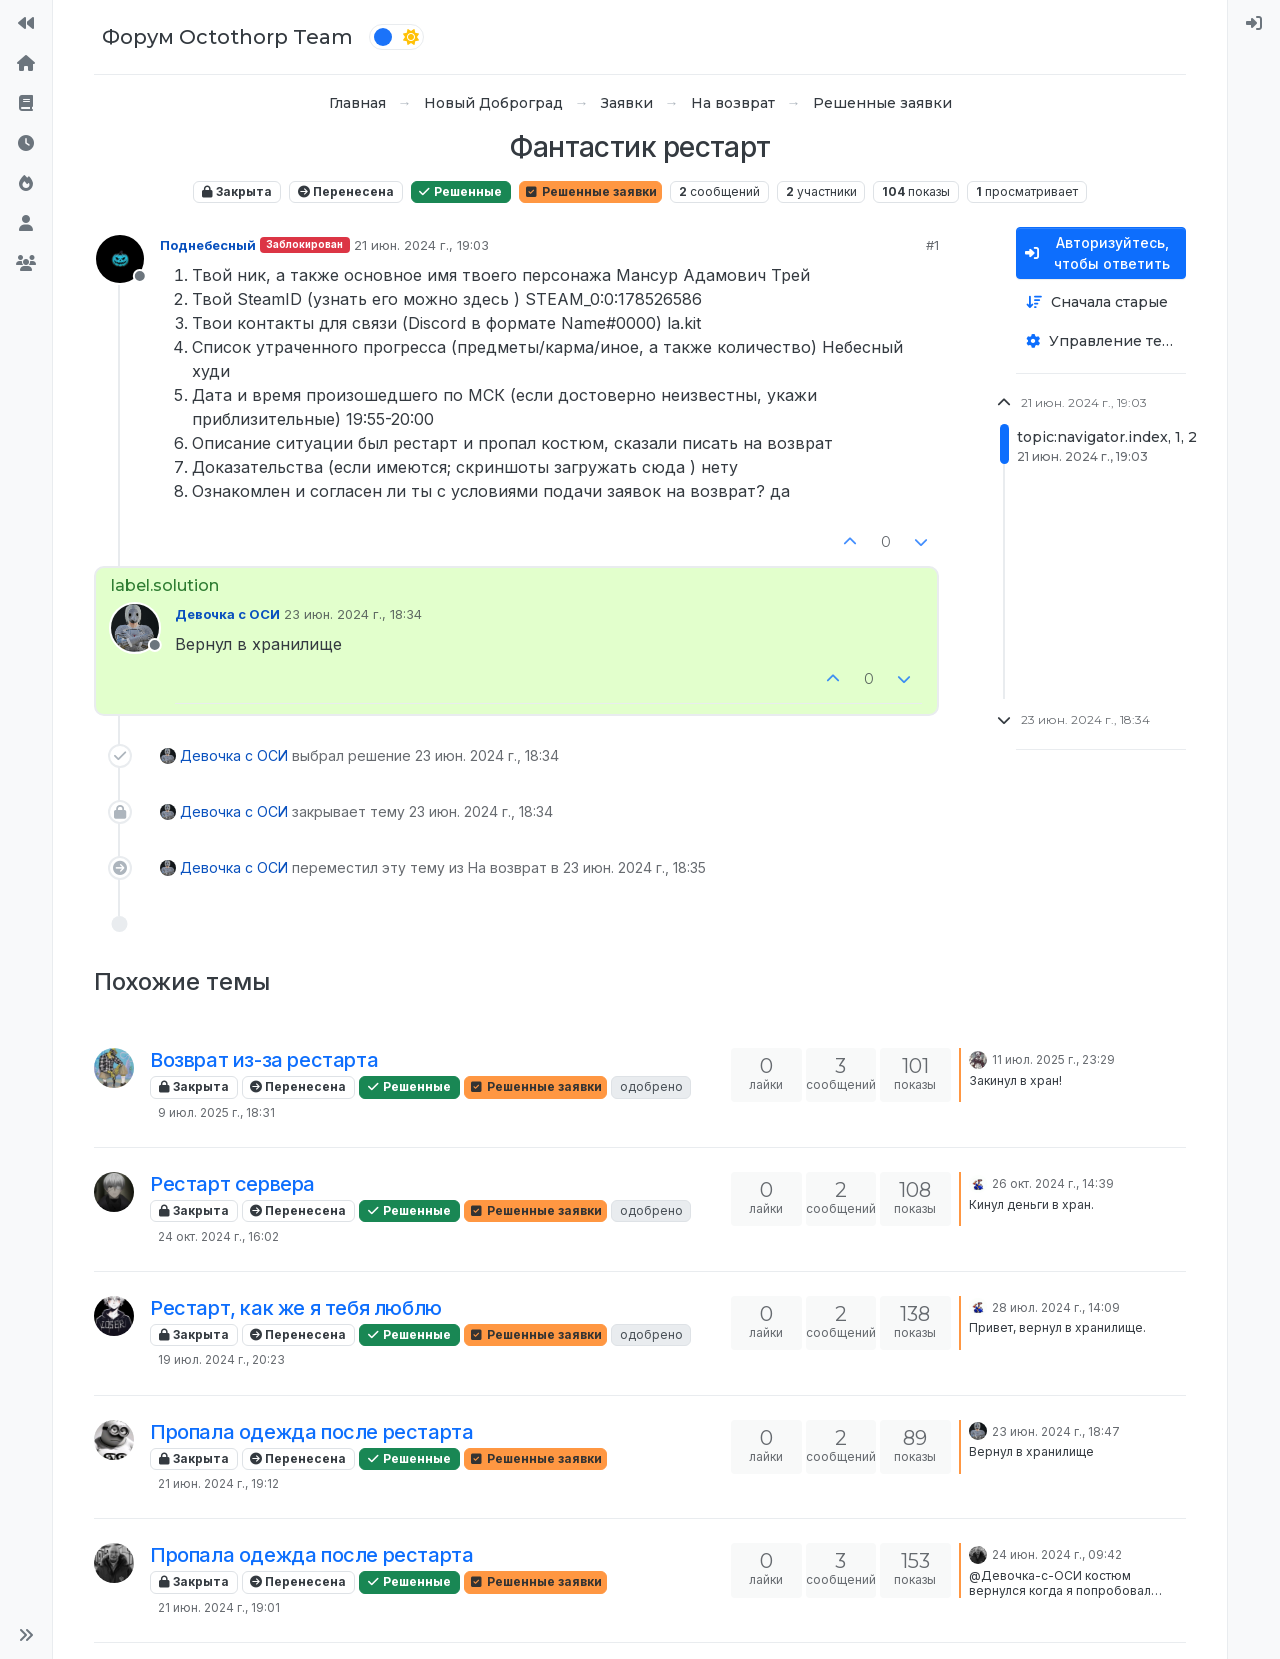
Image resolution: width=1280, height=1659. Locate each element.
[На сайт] (26, 24)
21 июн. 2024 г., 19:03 (421, 245)
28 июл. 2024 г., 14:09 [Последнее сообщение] (1056, 1307)
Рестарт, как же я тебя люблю (296, 1308)
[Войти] (1254, 24)
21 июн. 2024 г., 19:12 (218, 1483)
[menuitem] (1254, 24)
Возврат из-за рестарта (264, 1060)
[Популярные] (26, 184)
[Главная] (26, 64)
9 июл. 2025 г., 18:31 (216, 1112)
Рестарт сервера (232, 1184)
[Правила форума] (26, 104)
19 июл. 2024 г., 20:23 (221, 1359)
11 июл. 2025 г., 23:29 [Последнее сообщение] (1053, 1059)
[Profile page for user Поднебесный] (120, 259)
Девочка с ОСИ (227, 614)
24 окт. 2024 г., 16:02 (218, 1236)
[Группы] (26, 264)
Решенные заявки (590, 191)
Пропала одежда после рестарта (311, 1432)
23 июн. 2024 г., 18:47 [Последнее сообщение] (1056, 1431)
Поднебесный (208, 245)
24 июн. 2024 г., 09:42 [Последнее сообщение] (1057, 1554)
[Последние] (26, 144)
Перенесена (346, 191)
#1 (932, 245)
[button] (26, 1635)
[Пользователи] (26, 224)
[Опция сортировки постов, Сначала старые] (1101, 302)
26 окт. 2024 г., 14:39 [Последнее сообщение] (1053, 1183)
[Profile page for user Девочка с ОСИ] (135, 628)
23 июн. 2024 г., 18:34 (353, 614)
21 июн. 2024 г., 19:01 (219, 1607)
